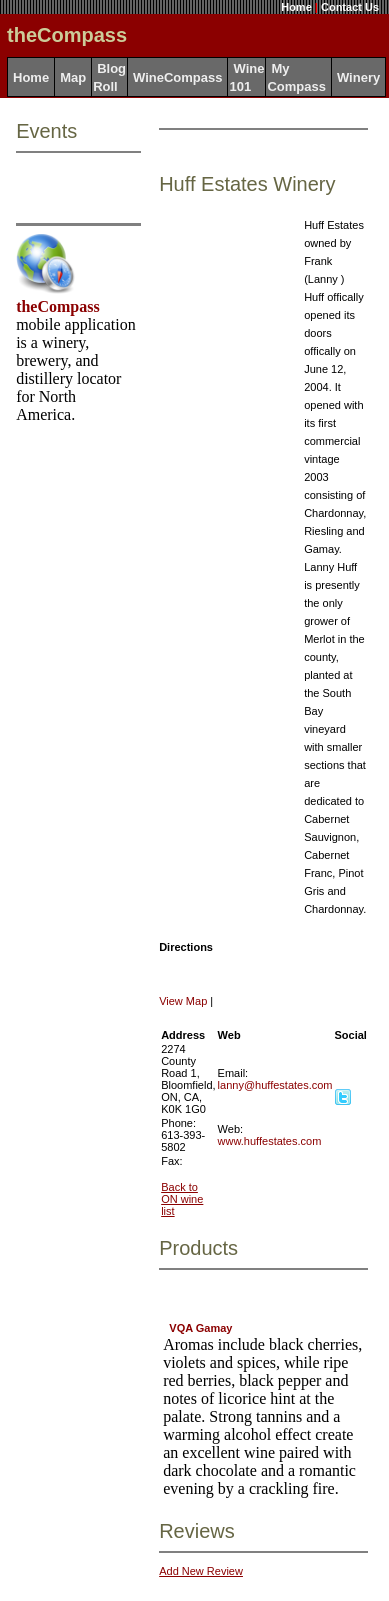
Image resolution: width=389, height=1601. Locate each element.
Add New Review (201, 1571)
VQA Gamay (200, 1328)
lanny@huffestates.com (275, 1085)
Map (73, 77)
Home (296, 7)
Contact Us (350, 7)
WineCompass (177, 77)
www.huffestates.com (270, 1141)
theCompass (58, 306)
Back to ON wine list (182, 1199)
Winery (358, 77)
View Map (183, 1001)
